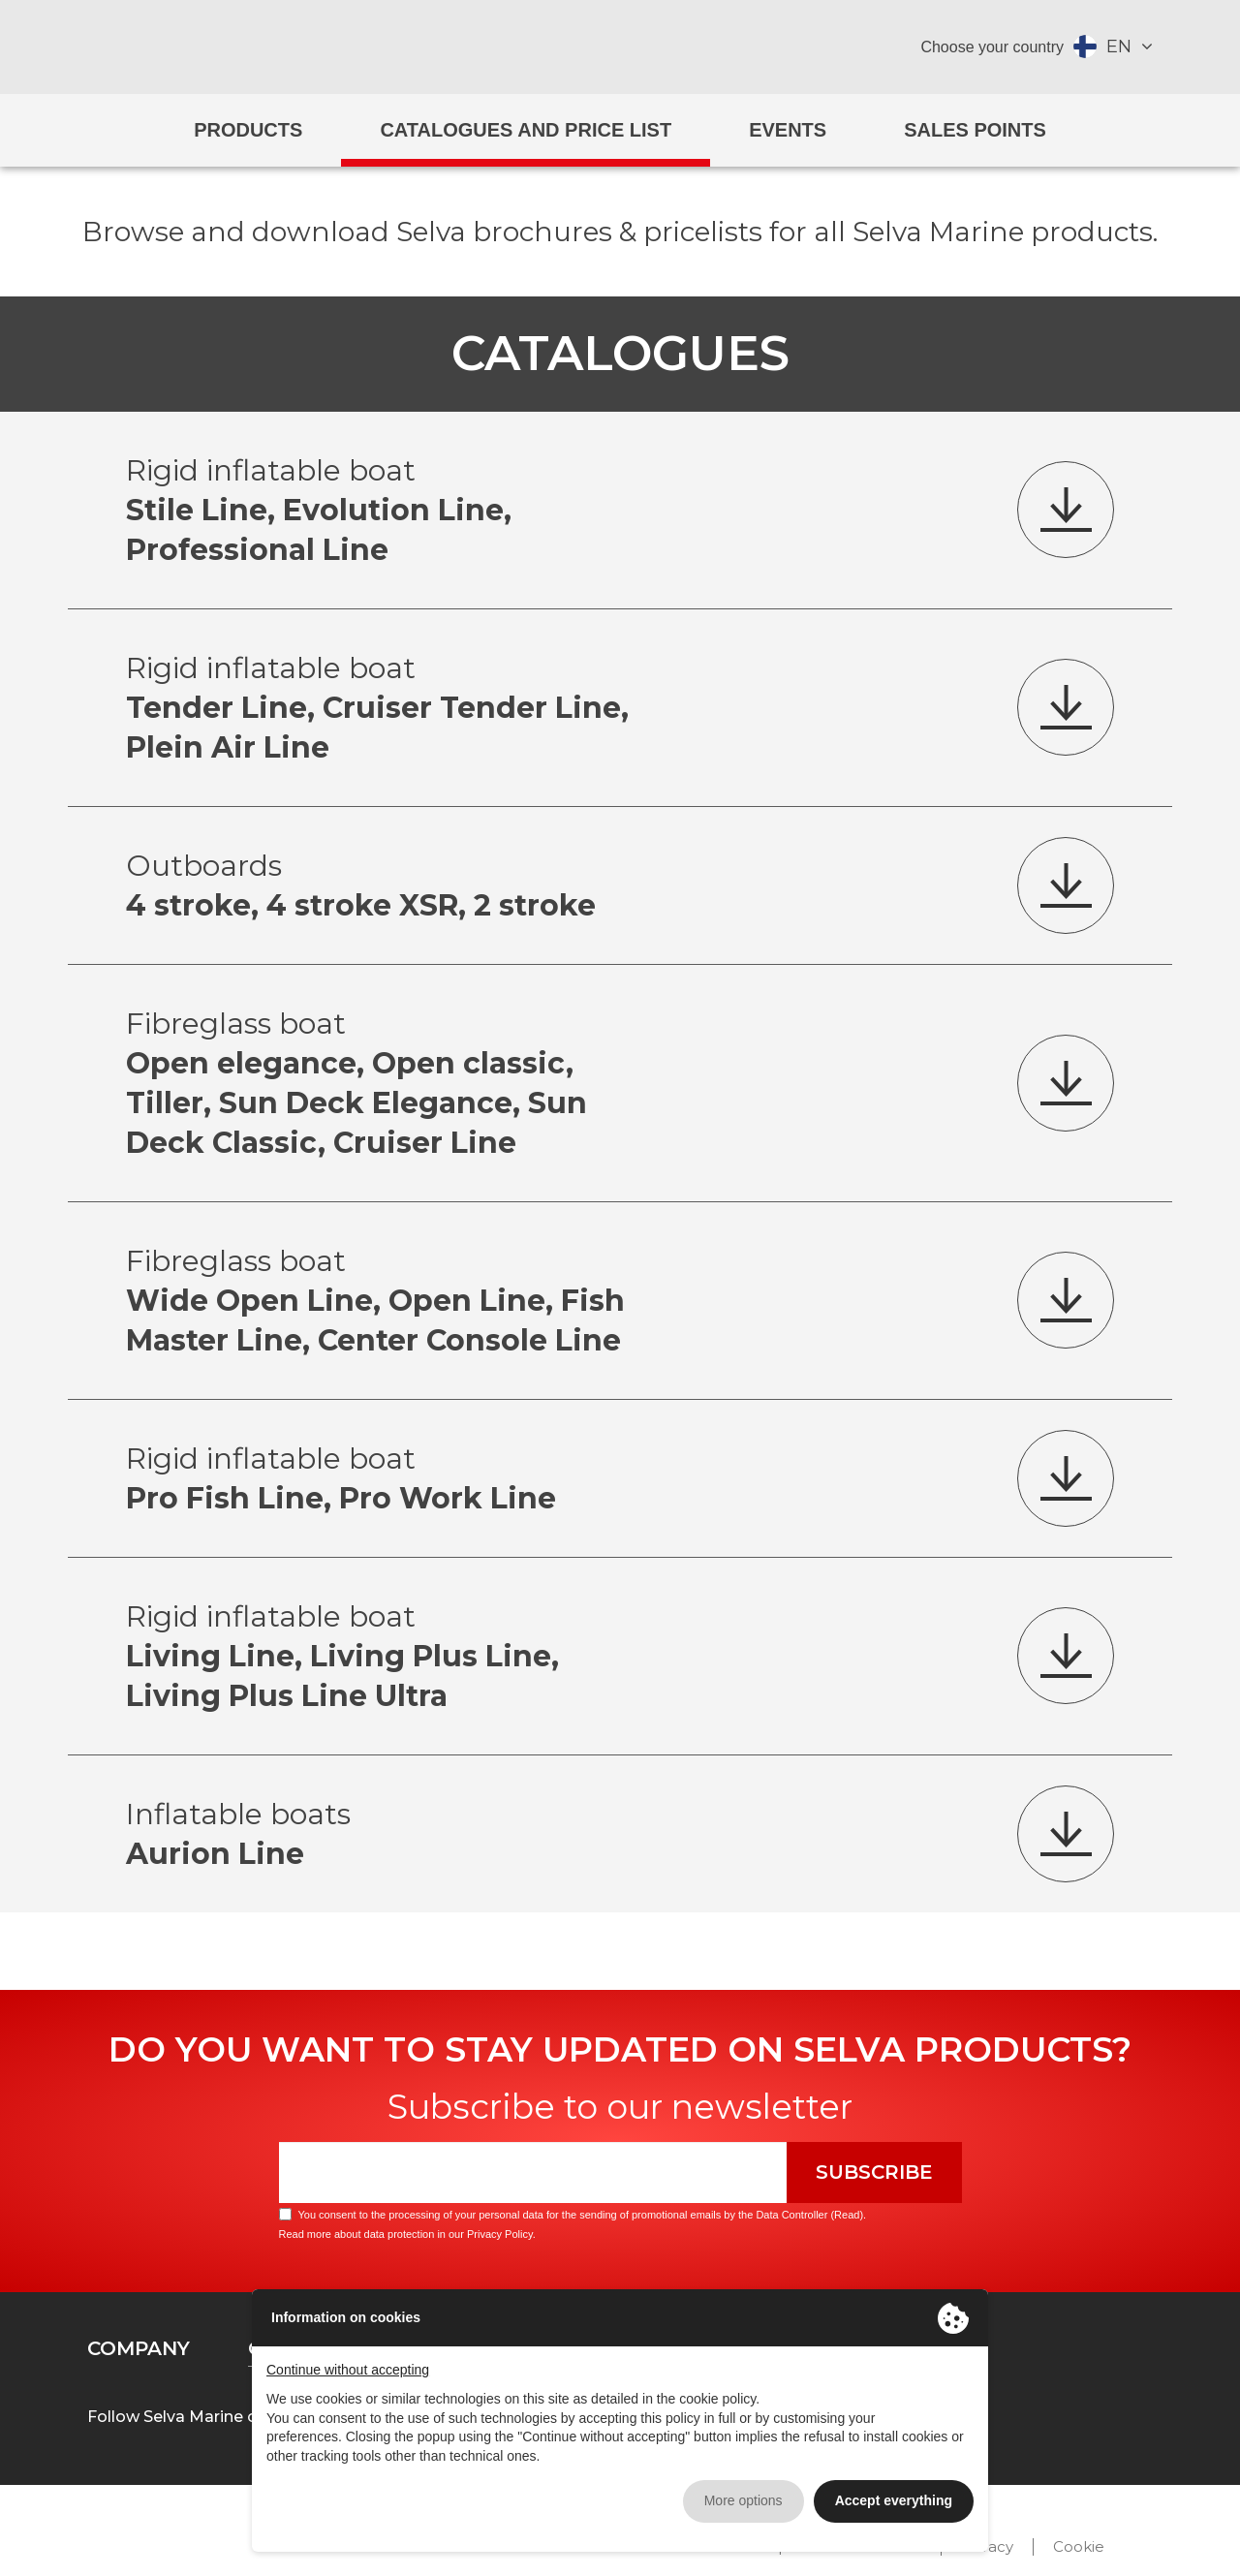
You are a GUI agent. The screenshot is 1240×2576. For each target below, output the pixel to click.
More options (743, 2500)
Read (846, 2214)
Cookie (1078, 2546)
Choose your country (992, 47)
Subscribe (874, 2172)
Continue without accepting (347, 2369)
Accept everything (893, 2500)
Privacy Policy (500, 2234)
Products (248, 129)
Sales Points (975, 129)
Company (138, 2348)
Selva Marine (620, 47)
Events (787, 129)
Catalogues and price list (525, 129)
